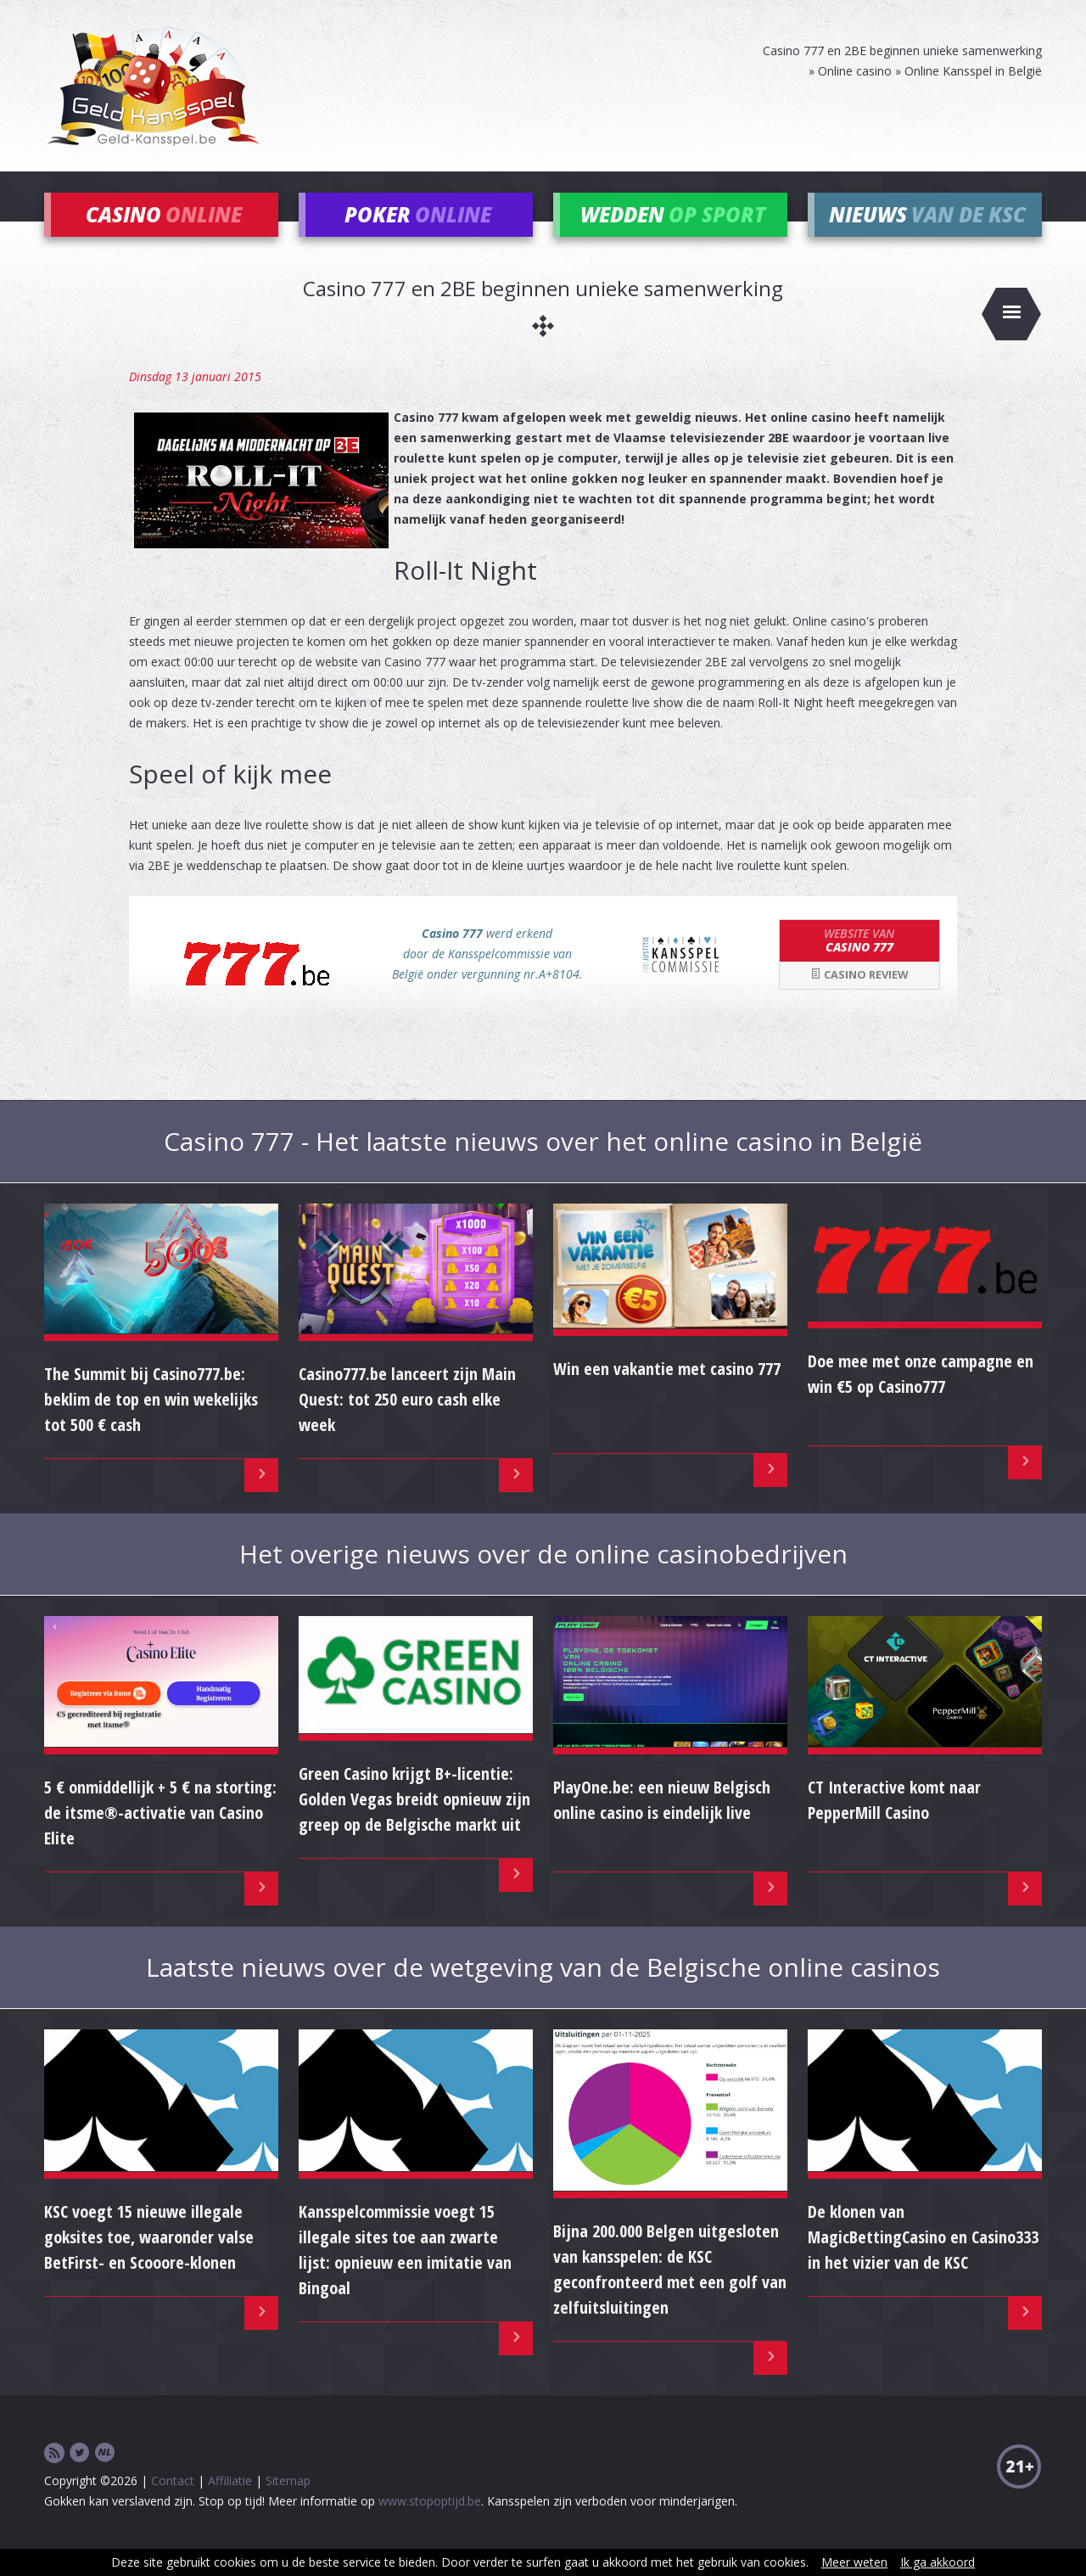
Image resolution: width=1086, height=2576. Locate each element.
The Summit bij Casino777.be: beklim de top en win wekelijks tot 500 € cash (151, 1423)
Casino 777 (859, 963)
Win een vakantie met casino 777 (667, 1392)
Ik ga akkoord (937, 2562)
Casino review (859, 998)
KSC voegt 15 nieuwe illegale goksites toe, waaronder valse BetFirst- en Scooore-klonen (149, 2261)
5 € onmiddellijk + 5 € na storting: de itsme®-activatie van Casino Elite (160, 1835)
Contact (172, 2504)
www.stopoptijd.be (429, 2525)
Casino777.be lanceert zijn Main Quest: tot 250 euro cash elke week (407, 1423)
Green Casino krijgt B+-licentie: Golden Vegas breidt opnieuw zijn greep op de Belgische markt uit (414, 1823)
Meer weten (854, 2562)
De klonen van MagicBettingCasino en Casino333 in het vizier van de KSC (923, 2261)
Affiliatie (230, 2504)
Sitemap (288, 2504)
